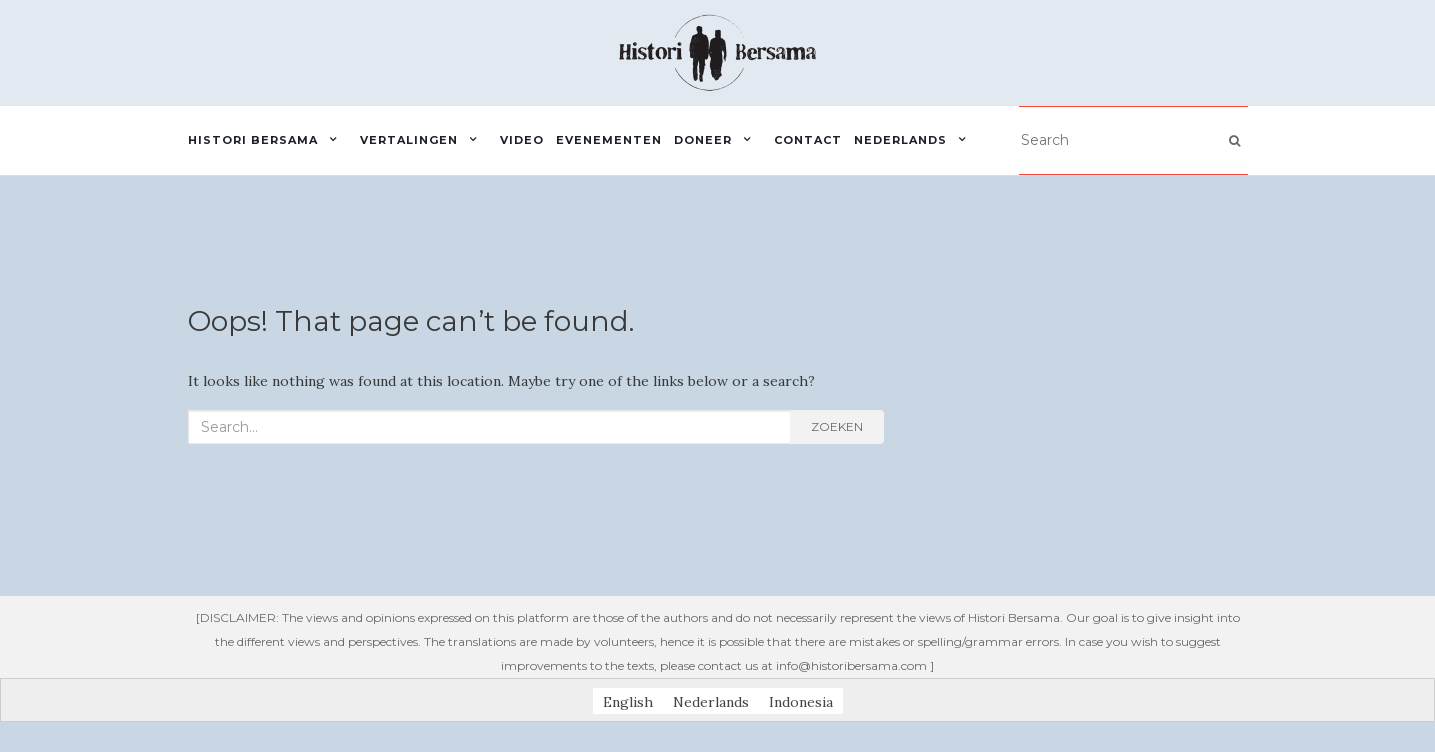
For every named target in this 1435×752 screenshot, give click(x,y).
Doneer (703, 140)
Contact (808, 140)
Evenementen (609, 140)
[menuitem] (915, 140)
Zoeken (837, 426)
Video (522, 140)
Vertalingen (409, 140)
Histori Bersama (253, 140)
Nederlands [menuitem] (711, 701)
